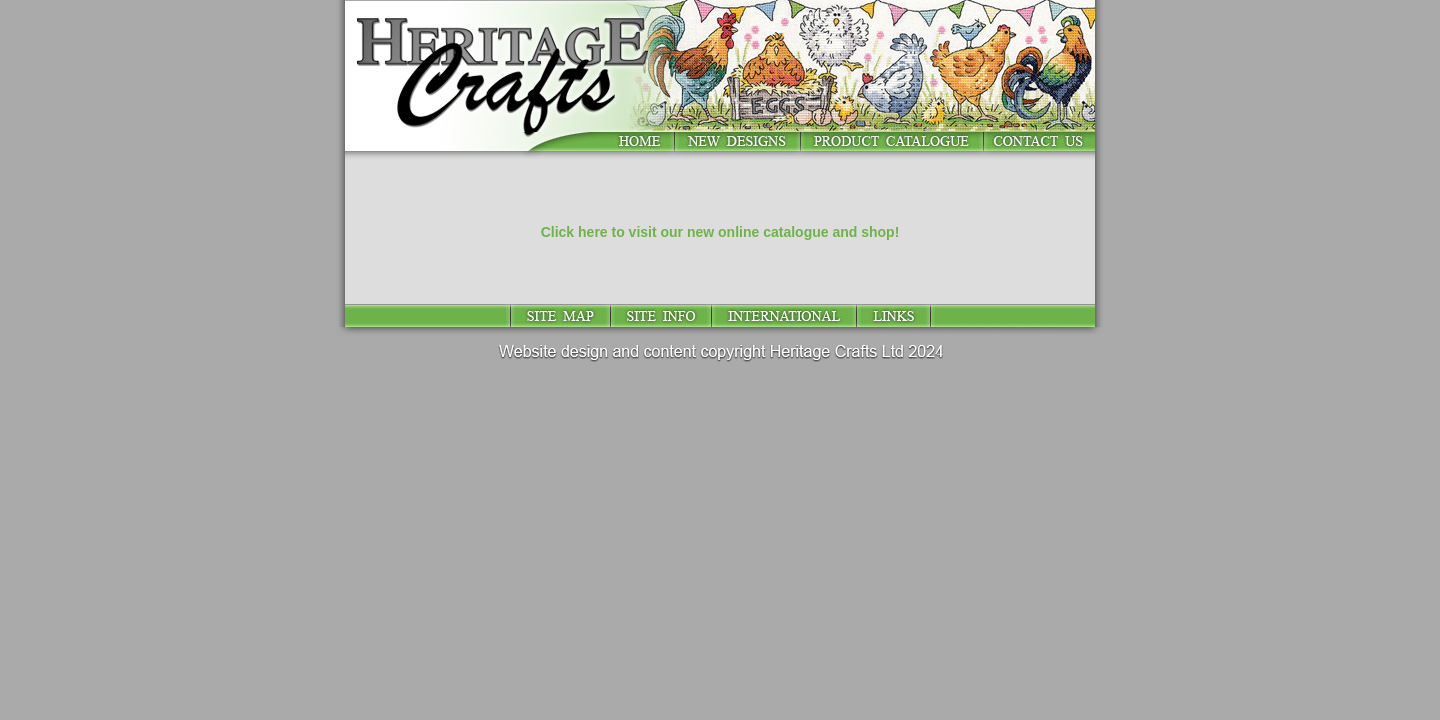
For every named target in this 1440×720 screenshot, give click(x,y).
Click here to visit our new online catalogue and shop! (720, 232)
